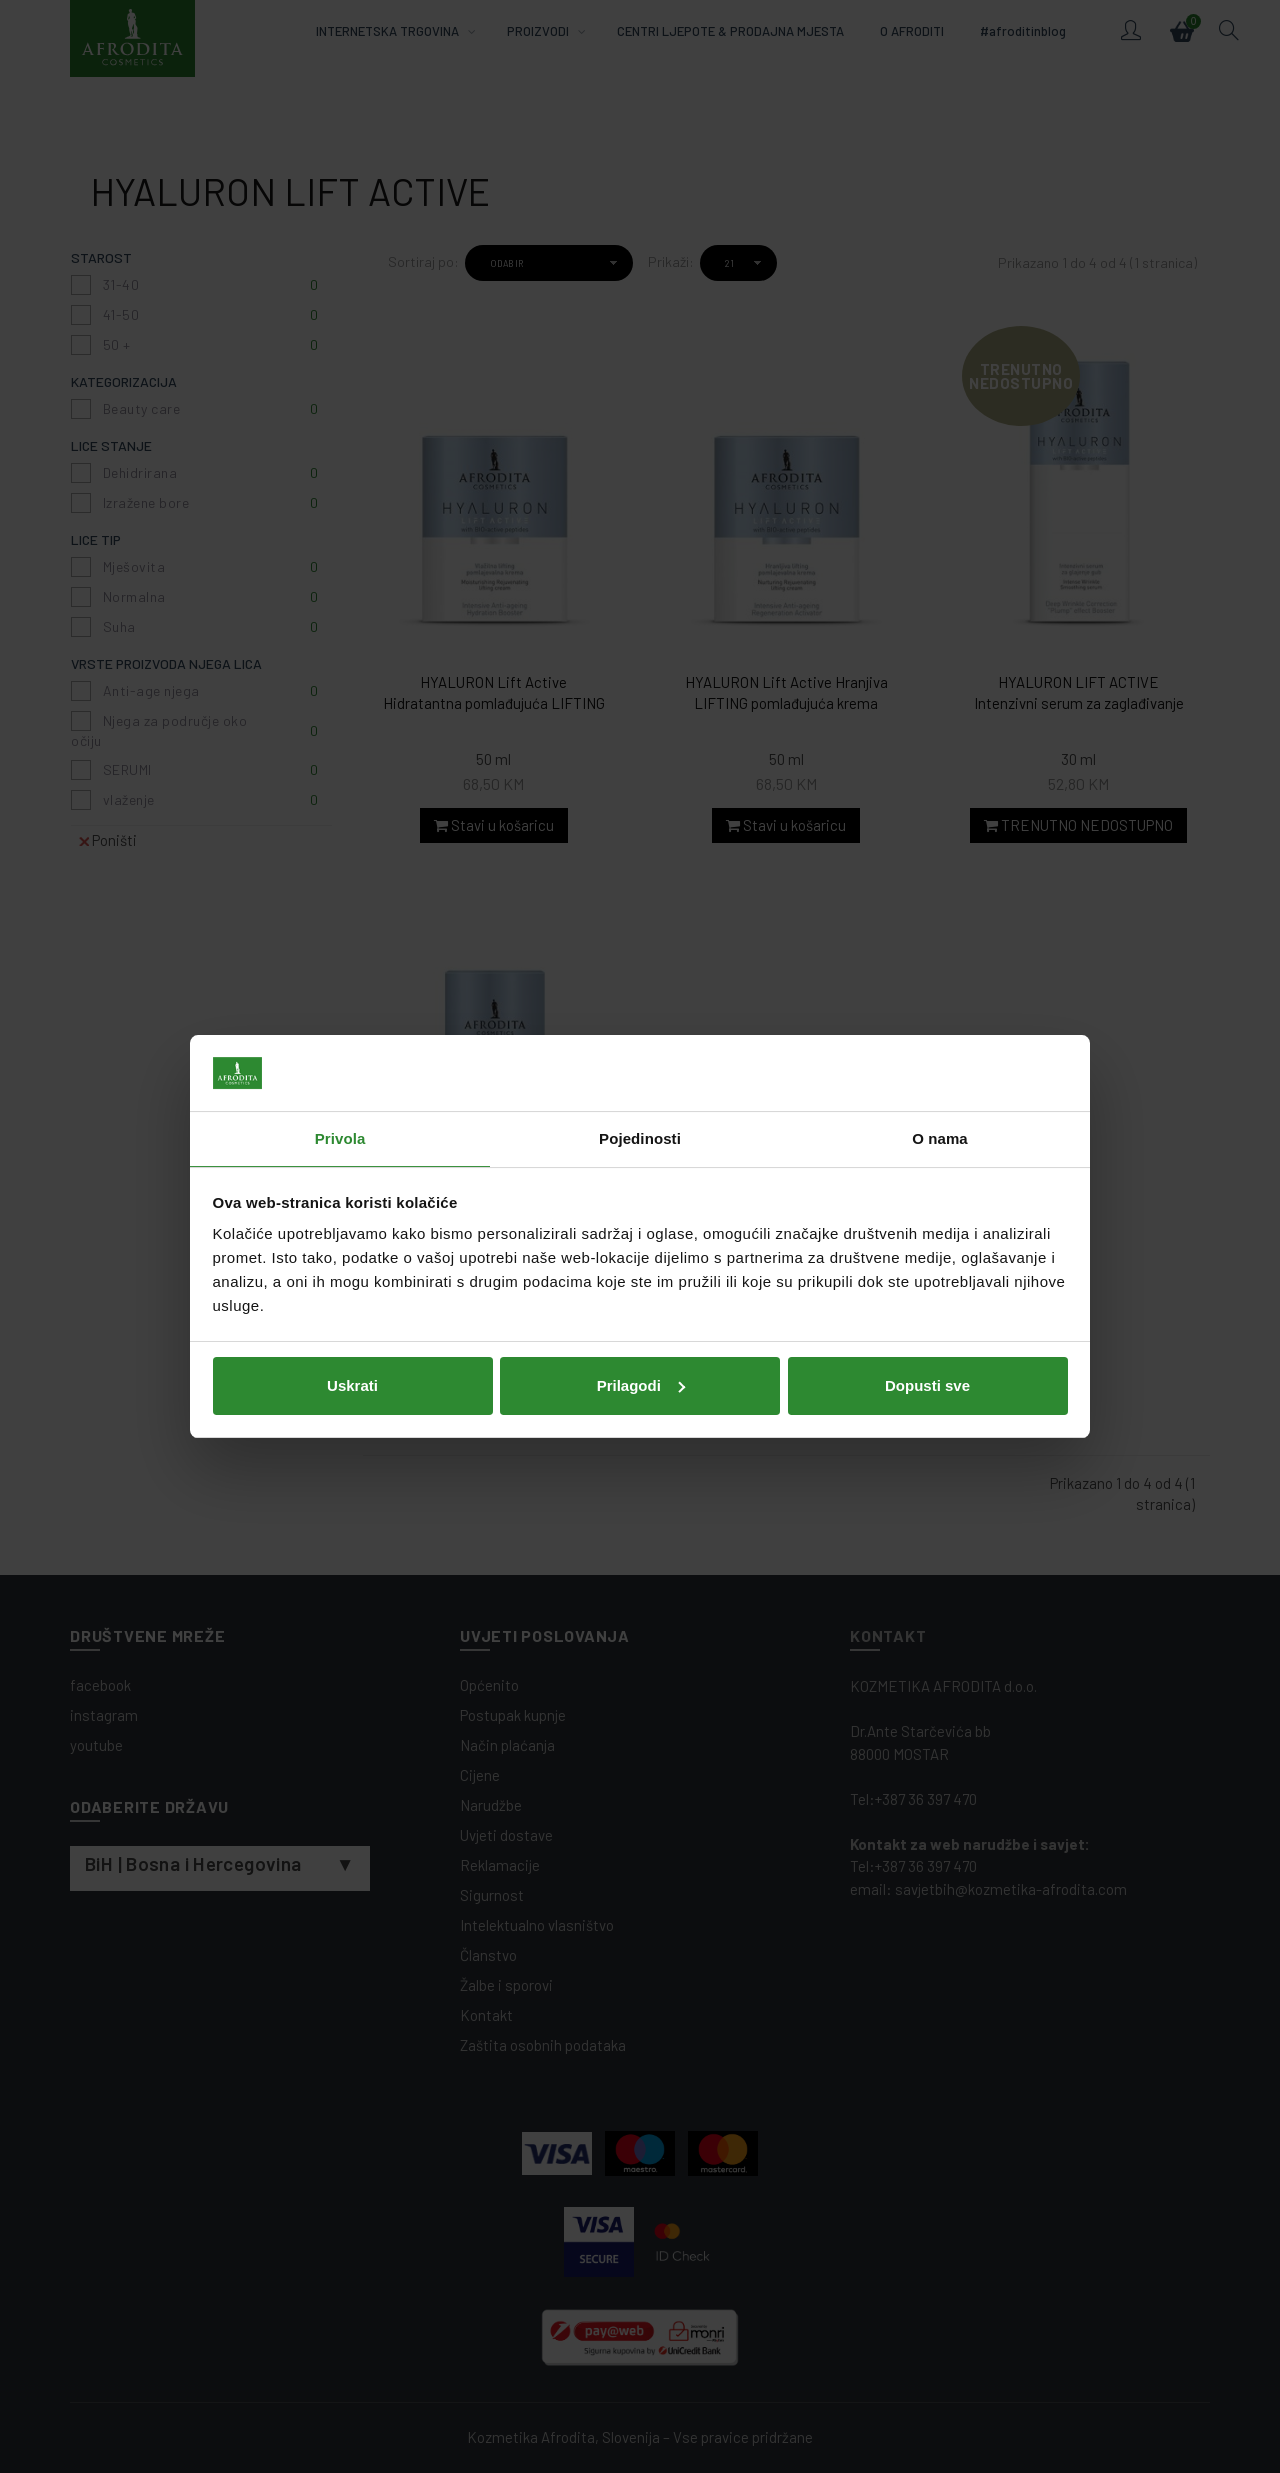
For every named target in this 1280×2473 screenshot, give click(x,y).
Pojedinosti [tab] (640, 1138)
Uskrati (352, 1385)
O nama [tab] (940, 1138)
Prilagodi (641, 1385)
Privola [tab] (340, 1138)
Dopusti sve (927, 1385)
